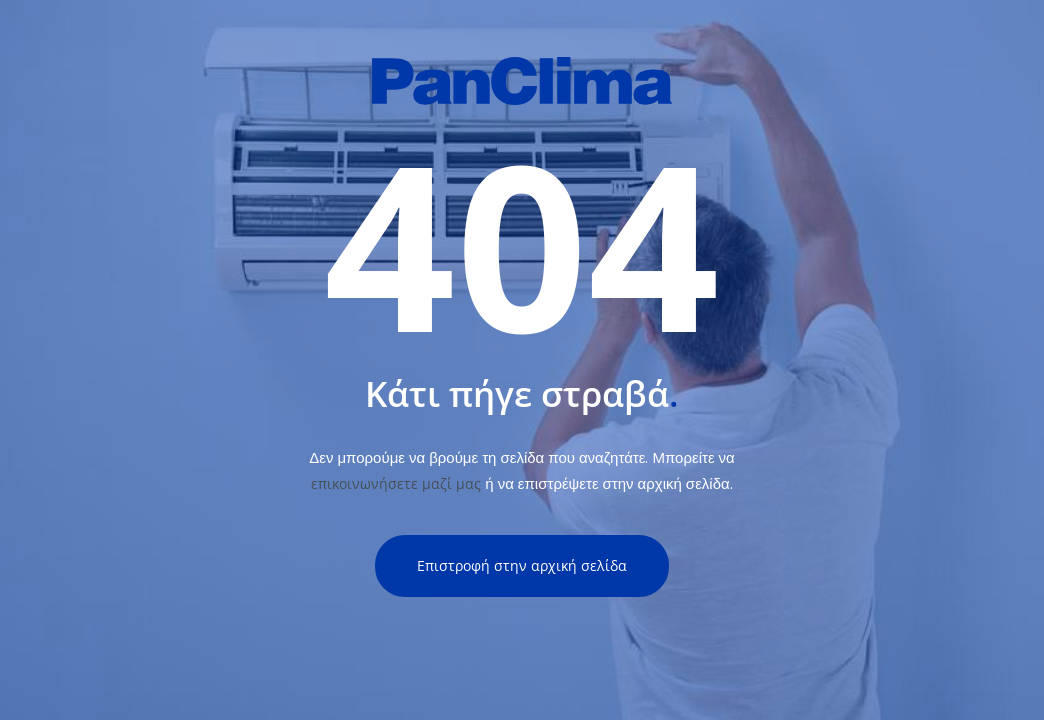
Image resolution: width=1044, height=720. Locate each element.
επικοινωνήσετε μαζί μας (396, 483)
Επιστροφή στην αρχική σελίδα (522, 565)
